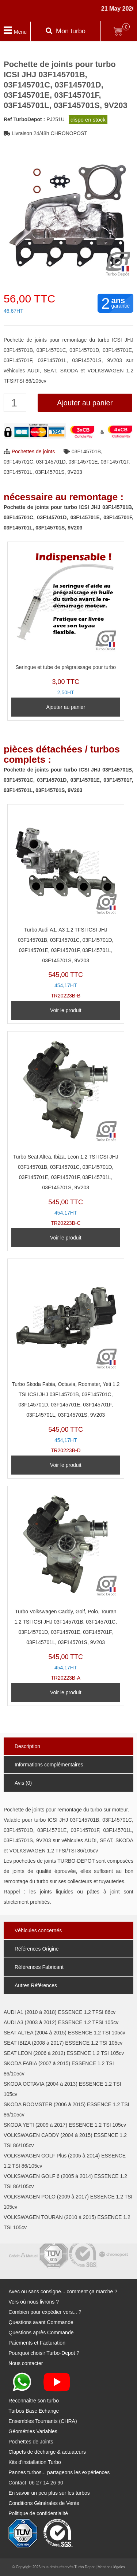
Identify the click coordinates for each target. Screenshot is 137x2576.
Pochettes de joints (33, 451)
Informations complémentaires (49, 1764)
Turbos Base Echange (33, 2411)
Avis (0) (23, 1783)
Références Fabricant (39, 1967)
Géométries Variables (32, 2431)
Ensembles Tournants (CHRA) (42, 2421)
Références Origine (37, 1949)
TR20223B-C (65, 1130)
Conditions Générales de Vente (43, 2503)
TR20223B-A (65, 1585)
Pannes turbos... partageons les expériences (59, 2472)
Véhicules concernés (38, 1930)
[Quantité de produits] (15, 403)
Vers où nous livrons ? (33, 2302)
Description (27, 1746)
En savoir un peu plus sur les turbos (49, 2493)
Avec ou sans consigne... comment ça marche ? (62, 2291)
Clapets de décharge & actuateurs (47, 2452)
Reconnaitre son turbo (33, 2401)
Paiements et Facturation (36, 2343)
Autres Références (36, 1985)
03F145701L (18, 472)
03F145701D (51, 462)
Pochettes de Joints (30, 2442)
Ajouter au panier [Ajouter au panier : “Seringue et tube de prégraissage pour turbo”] (65, 707)
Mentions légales (111, 2567)
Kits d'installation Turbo (34, 2462)
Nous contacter (25, 2363)
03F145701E (83, 462)
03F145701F (114, 462)
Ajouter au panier (85, 403)
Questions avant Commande (40, 2322)
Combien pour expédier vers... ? (44, 2312)
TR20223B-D (65, 1358)
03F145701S (49, 472)
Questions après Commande (40, 2332)
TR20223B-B (65, 903)
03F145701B (86, 451)
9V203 (74, 472)
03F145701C (18, 462)
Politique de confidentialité (38, 2513)
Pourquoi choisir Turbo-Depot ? (43, 2353)
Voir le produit (65, 1010)
